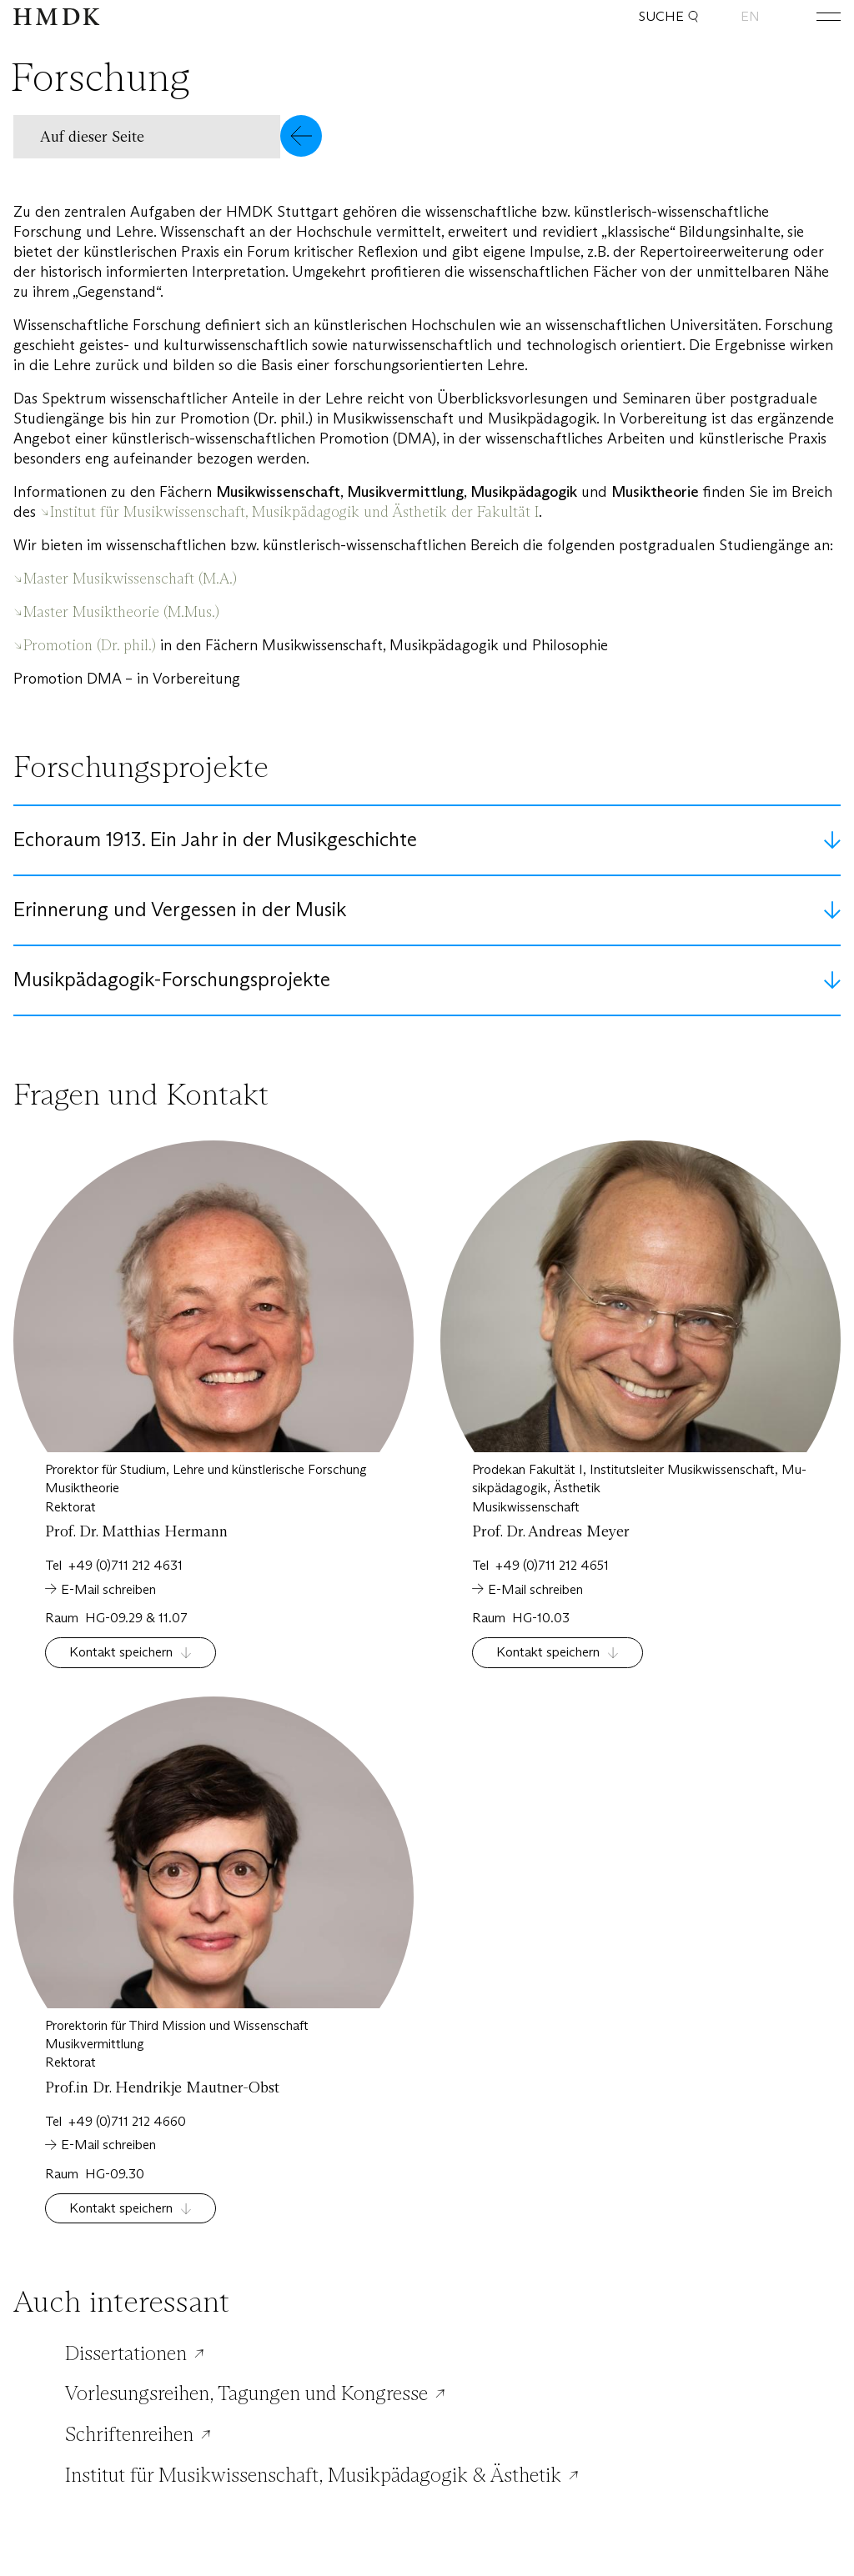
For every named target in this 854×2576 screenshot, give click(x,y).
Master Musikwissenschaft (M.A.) (130, 578)
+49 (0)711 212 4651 (552, 1565)
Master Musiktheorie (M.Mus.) (121, 612)
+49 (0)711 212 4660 (127, 2121)
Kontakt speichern (121, 1652)
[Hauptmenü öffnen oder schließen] (816, 16)
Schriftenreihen (129, 2434)
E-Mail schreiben (108, 1589)
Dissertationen (126, 2353)
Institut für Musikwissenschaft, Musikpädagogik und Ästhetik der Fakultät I (294, 512)
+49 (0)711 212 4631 (125, 1565)
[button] (167, 136)
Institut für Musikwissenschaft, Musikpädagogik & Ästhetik (313, 2475)
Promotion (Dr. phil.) (91, 645)
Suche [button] (669, 16)
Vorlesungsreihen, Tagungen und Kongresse (246, 2393)
